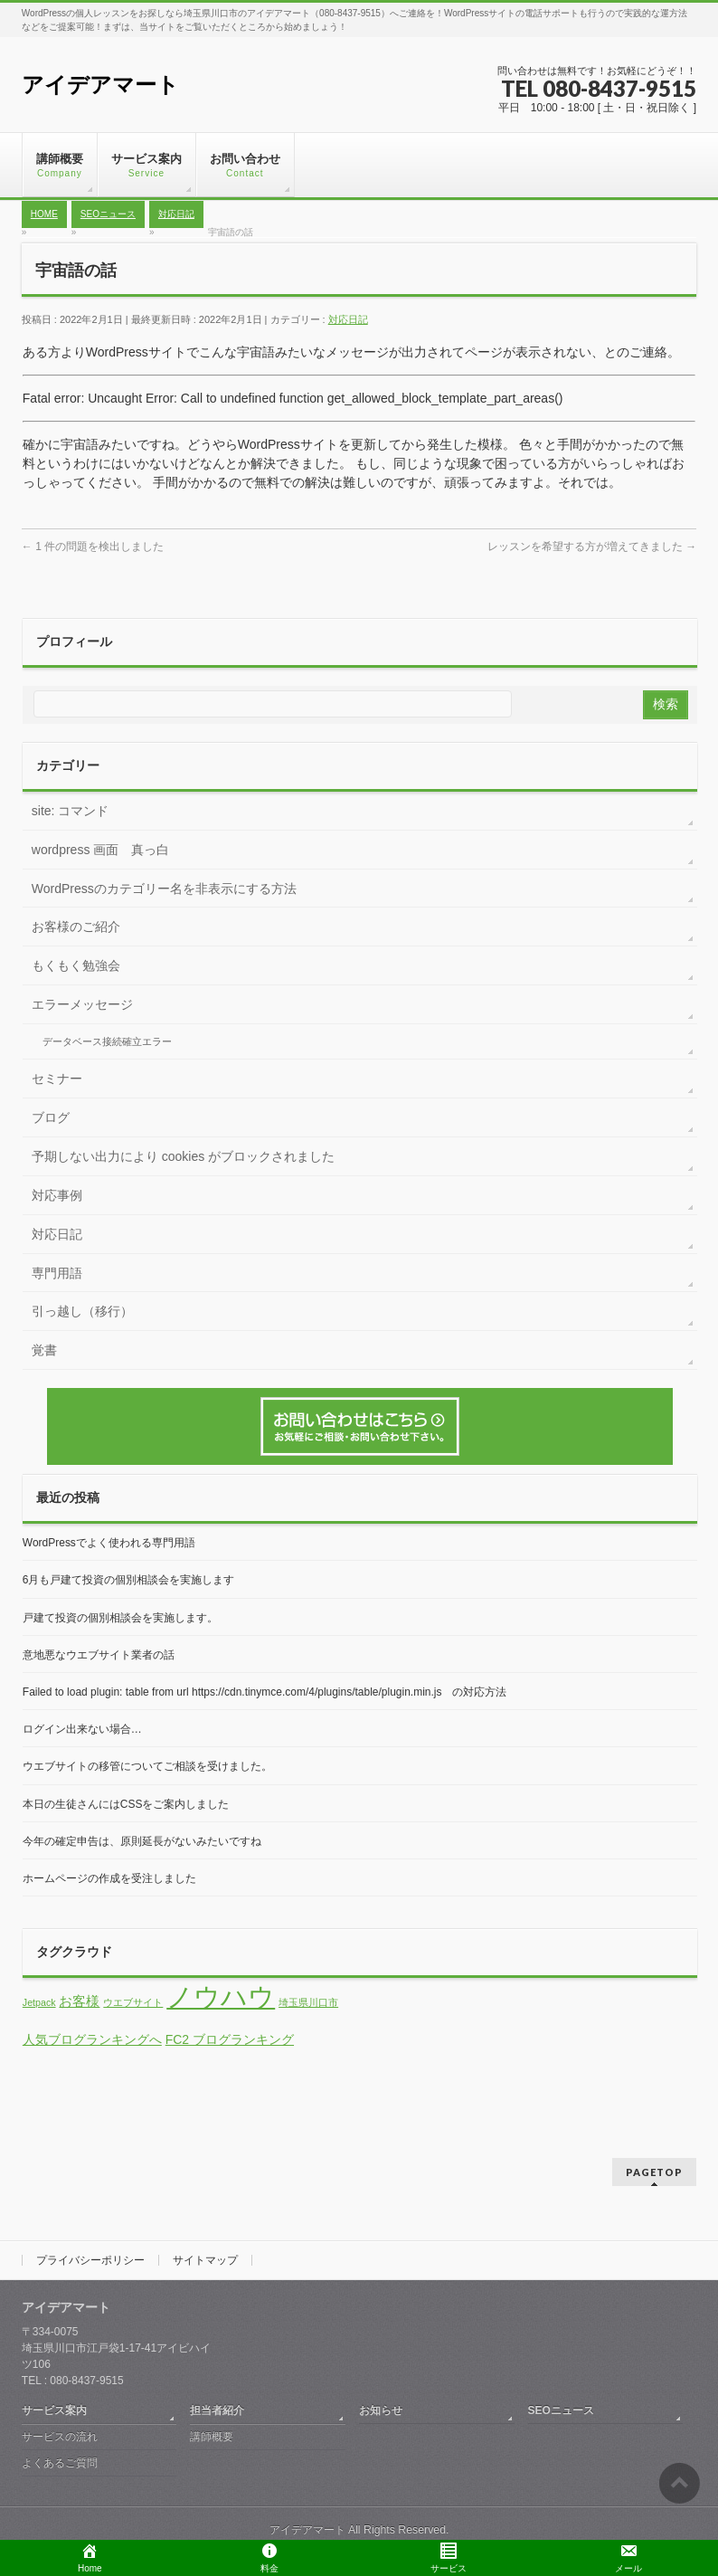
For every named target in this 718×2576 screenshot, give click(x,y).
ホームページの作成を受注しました (109, 1878)
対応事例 (57, 1195)
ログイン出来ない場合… (82, 1729)
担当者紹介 (217, 2410)
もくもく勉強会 (76, 965)
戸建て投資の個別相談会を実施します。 (120, 1617)
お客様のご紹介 (76, 926)
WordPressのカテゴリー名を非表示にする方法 (164, 888)
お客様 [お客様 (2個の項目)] (79, 2001)
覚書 (44, 1350)
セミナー (57, 1078)
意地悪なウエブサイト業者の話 (99, 1655)
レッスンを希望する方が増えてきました (591, 546)
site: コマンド (70, 810)
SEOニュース (561, 2410)
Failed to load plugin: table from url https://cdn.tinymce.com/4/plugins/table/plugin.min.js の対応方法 (265, 1692)
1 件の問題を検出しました (93, 546)
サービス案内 (54, 2410)
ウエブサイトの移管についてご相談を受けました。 (147, 1766)
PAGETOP (654, 2172)
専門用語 (57, 1273)
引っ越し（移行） (82, 1311)
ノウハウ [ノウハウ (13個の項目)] (220, 1996)
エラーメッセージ (82, 1004)
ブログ (51, 1117)
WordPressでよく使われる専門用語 (109, 1542)
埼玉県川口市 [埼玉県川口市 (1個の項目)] (308, 2002)
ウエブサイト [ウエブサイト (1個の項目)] (133, 2002)
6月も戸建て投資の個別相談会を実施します (129, 1579)
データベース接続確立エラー (107, 1041)
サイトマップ (205, 2260)
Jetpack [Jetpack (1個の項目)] (39, 2002)
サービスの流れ (60, 2436)
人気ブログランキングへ (92, 2039)
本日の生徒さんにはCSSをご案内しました (126, 1804)
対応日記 (348, 319)
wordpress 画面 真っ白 (100, 849)
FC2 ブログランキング (229, 2039)
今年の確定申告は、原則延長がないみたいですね (142, 1841)
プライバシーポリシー (90, 2260)
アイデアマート (100, 84)
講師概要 (211, 2436)
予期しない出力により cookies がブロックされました (183, 1156)
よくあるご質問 (60, 2463)
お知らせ (380, 2410)
